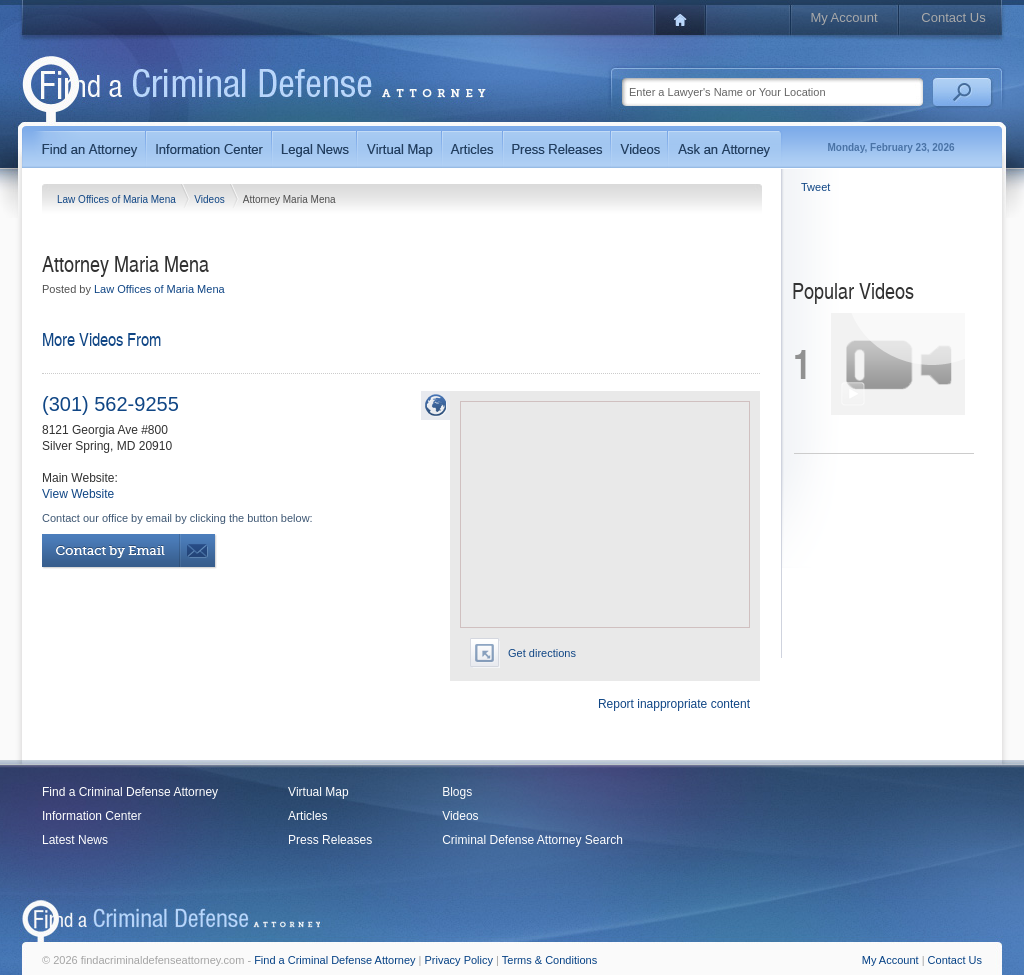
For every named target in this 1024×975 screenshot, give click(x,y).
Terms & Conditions (549, 960)
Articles (307, 816)
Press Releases (330, 840)
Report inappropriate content (674, 704)
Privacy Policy (459, 960)
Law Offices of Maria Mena (118, 199)
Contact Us (953, 17)
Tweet (815, 187)
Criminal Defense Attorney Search (532, 840)
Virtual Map (318, 792)
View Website (78, 494)
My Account (843, 17)
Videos (210, 199)
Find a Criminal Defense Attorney (130, 792)
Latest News (75, 840)
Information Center (91, 816)
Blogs (457, 792)
